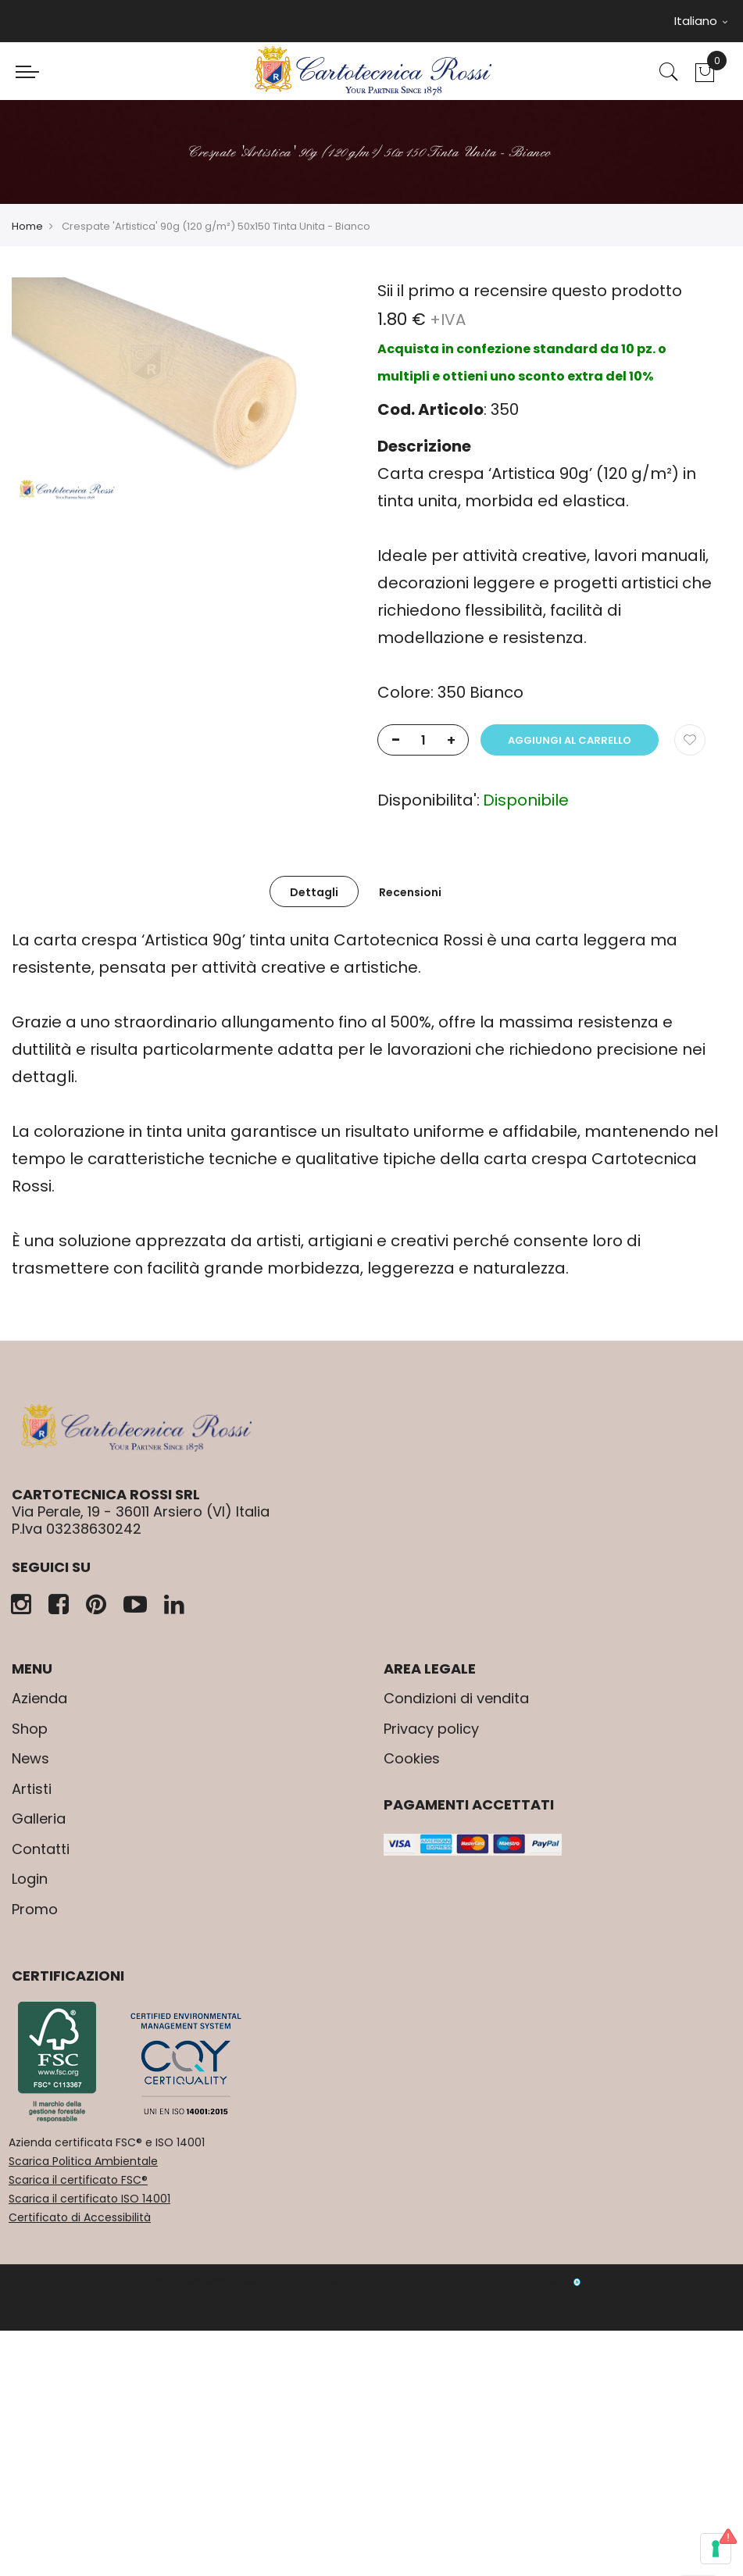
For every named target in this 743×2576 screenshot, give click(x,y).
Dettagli (314, 892)
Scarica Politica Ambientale (83, 2161)
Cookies (412, 1758)
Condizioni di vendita (456, 1698)
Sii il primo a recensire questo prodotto (529, 291)
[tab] (314, 891)
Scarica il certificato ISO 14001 (89, 2198)
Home (27, 226)
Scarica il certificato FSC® (78, 2180)
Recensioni (410, 892)
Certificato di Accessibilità (80, 2217)
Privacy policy (431, 1728)
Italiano (700, 21)
